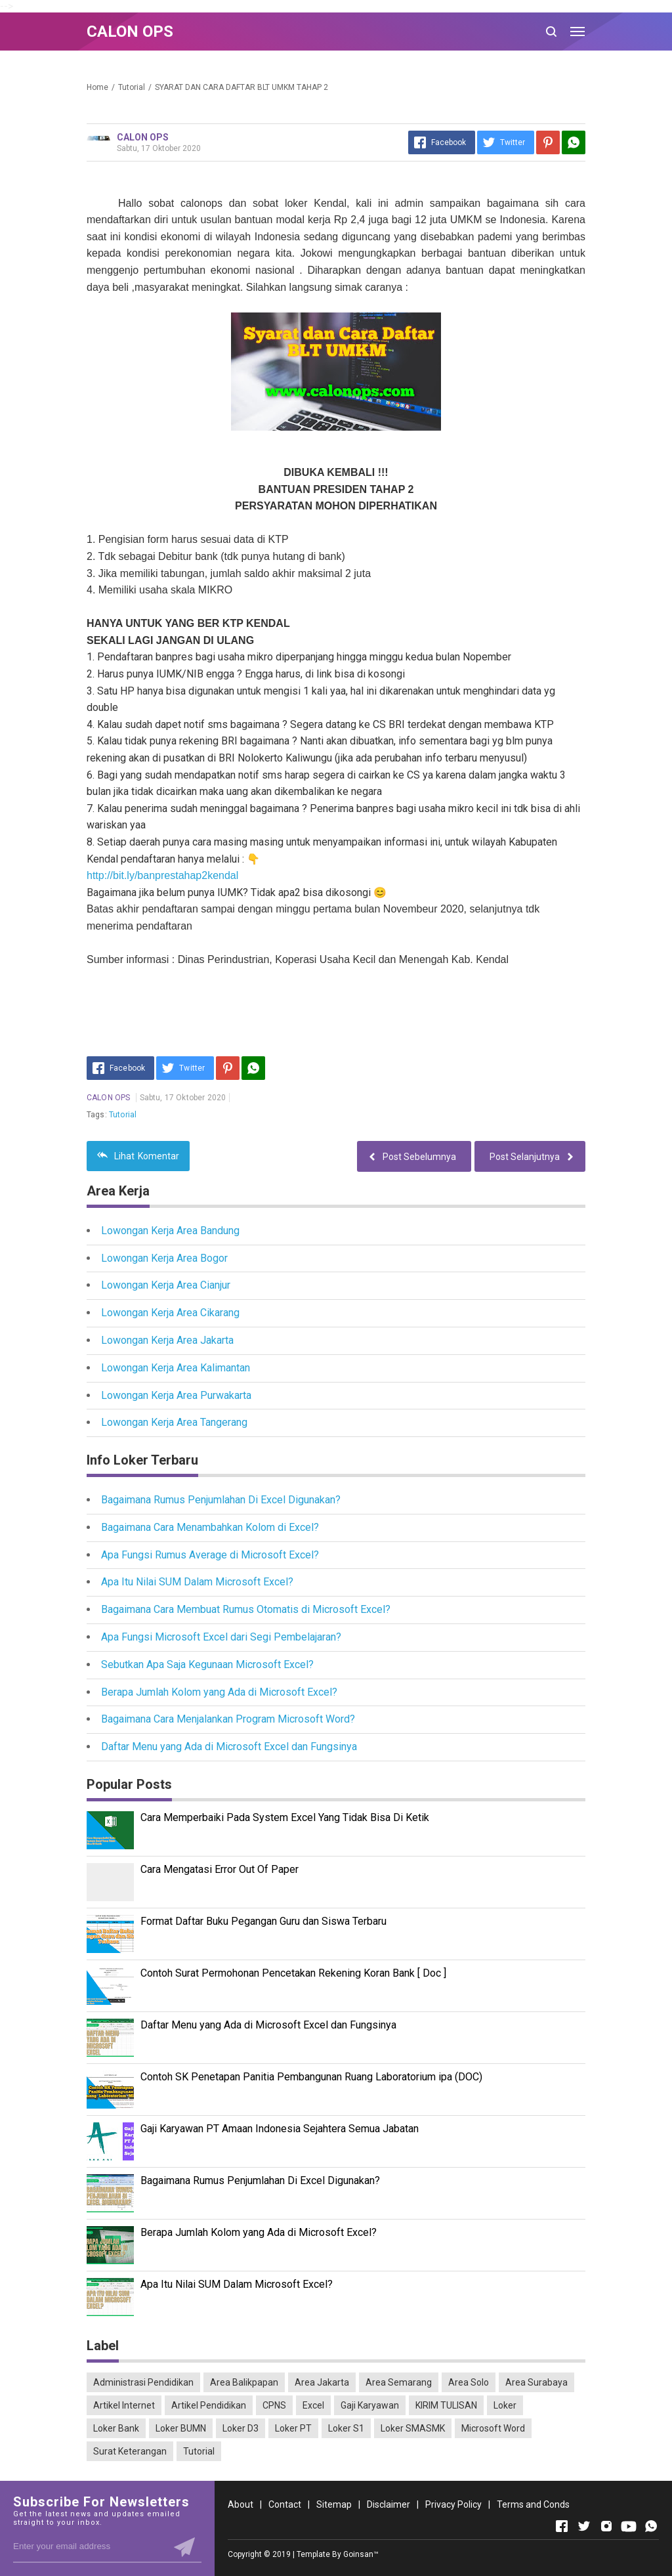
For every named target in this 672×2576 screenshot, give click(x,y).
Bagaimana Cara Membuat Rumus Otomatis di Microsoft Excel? (245, 1609)
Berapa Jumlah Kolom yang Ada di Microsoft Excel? (219, 1692)
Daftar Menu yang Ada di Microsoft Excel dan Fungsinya (229, 1746)
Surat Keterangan (130, 2451)
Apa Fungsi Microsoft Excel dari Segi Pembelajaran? (221, 1637)
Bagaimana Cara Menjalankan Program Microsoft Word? (228, 1719)
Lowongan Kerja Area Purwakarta (176, 1395)
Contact (284, 2504)
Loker (505, 2405)
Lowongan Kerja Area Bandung (170, 1230)
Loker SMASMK (413, 2428)
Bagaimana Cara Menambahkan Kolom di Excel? (210, 1527)
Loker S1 (346, 2428)
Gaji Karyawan (370, 2405)
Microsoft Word (493, 2428)
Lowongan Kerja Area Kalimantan (175, 1368)
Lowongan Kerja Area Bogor (164, 1258)
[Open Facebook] (562, 2526)
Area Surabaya (536, 2382)
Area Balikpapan (244, 2382)
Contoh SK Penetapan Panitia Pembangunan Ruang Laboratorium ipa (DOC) (311, 2077)
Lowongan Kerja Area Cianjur (165, 1285)
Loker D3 (240, 2428)
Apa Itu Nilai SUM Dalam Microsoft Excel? (197, 1582)
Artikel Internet (124, 2405)
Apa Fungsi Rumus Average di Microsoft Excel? (210, 1555)
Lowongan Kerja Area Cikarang (170, 1312)
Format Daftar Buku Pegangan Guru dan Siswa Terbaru (263, 1921)
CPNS (274, 2405)
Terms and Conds (533, 2504)
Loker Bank (116, 2428)
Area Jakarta (322, 2382)
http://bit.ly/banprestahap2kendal (162, 875)
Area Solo (468, 2382)
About (240, 2504)
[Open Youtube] (629, 2526)
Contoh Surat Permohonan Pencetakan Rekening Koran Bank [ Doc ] (293, 1973)
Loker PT (293, 2428)
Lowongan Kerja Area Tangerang (174, 1422)
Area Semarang (399, 2382)
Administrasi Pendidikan (143, 2382)
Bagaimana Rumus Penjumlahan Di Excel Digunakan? (221, 1499)
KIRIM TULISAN (446, 2405)
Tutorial (122, 1114)
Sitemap (334, 2504)
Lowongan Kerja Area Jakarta (167, 1340)
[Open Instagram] (606, 2526)
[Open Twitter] (584, 2526)
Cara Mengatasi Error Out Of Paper (219, 1869)
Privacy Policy (453, 2504)
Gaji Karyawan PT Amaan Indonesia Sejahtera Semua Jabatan (279, 2128)
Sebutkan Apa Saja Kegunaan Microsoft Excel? (207, 1664)
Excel (313, 2405)
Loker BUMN (181, 2428)
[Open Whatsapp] (651, 2526)
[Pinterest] (548, 142)
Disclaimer (388, 2504)
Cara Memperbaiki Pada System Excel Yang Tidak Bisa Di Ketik (284, 1817)
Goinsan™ (361, 2554)
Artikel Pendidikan (208, 2405)
